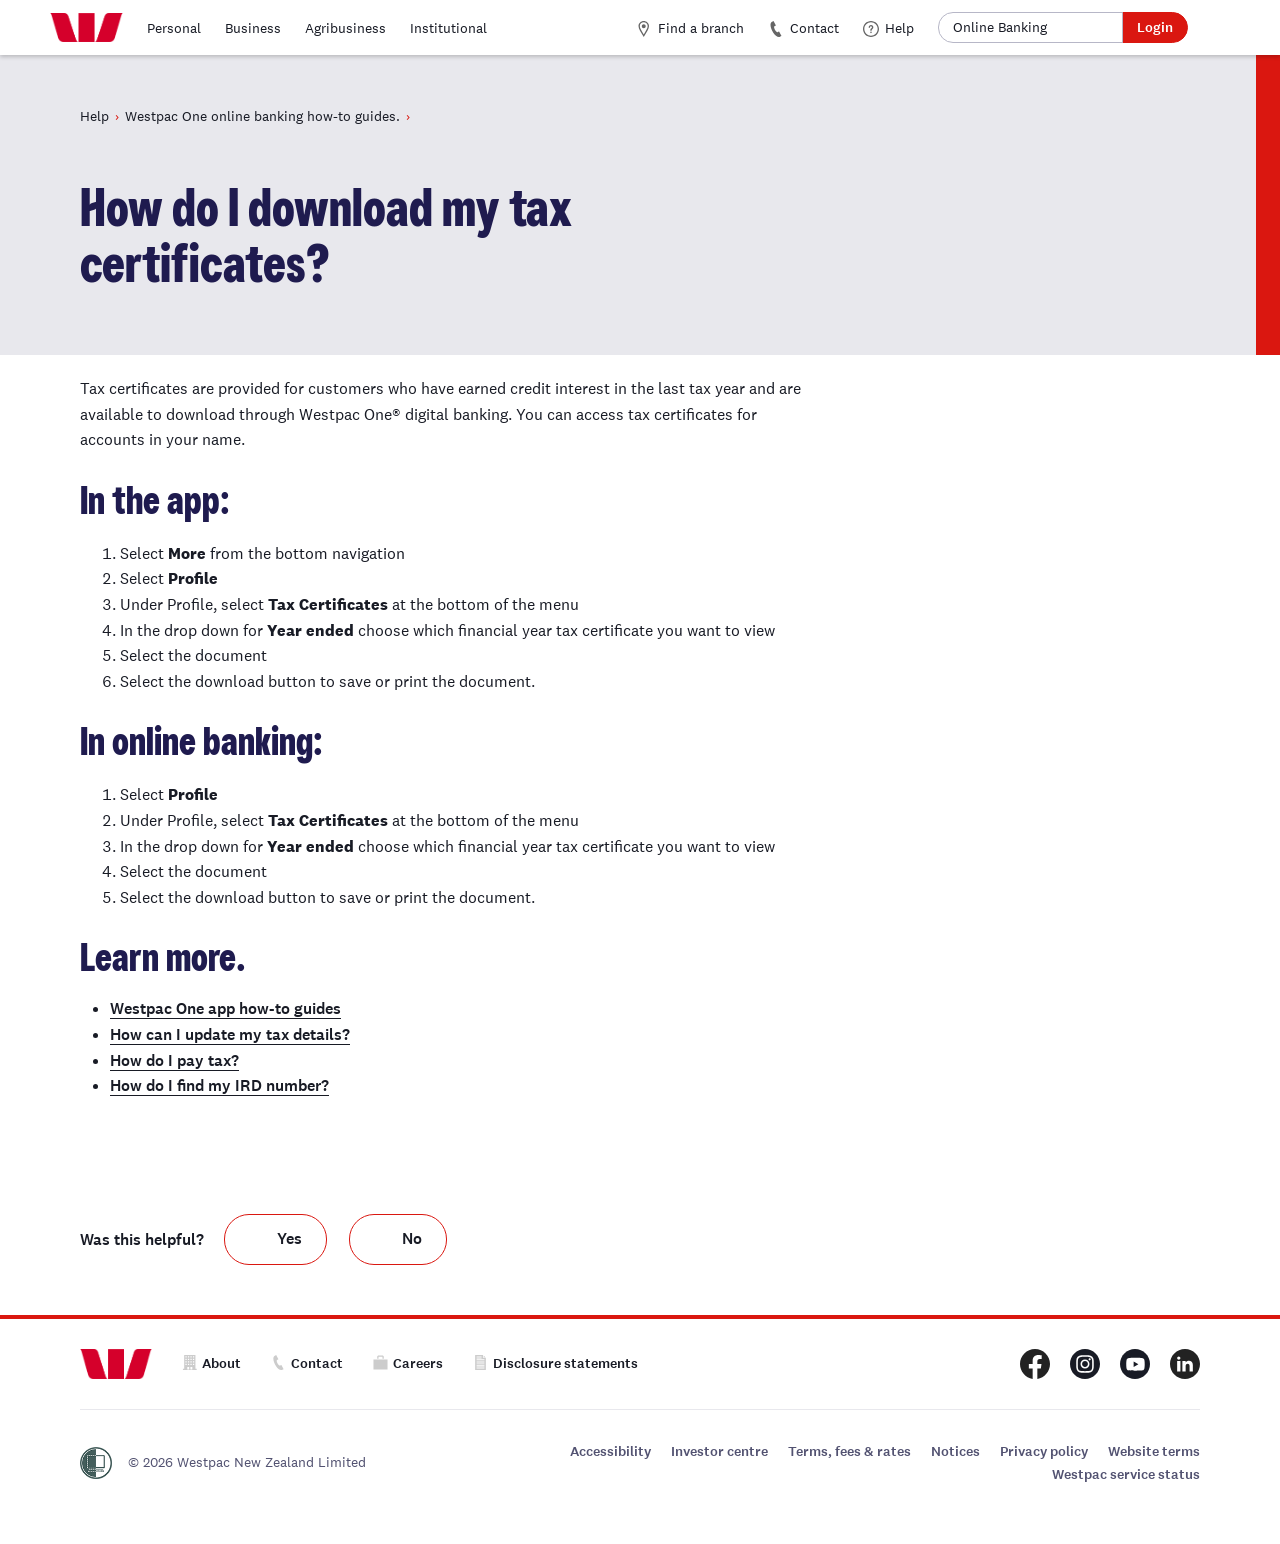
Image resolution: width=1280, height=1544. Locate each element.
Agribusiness (345, 28)
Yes (289, 1238)
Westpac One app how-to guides (225, 1008)
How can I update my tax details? (230, 1034)
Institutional (448, 28)
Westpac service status (1126, 1474)
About (211, 1363)
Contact (803, 28)
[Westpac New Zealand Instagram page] (1085, 1364)
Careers (408, 1363)
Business (253, 28)
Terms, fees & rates (849, 1451)
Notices (955, 1451)
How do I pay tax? (174, 1060)
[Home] (86, 28)
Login (1155, 27)
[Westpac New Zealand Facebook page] (1035, 1364)
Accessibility (610, 1451)
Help (888, 28)
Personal (174, 28)
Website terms (1154, 1451)
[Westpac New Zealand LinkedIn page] (1185, 1364)
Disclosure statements (555, 1363)
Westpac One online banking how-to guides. (262, 116)
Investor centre (719, 1451)
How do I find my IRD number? (219, 1085)
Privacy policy (1044, 1451)
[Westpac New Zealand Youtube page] (1135, 1364)
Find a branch (690, 28)
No (412, 1238)
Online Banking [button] (1000, 27)
